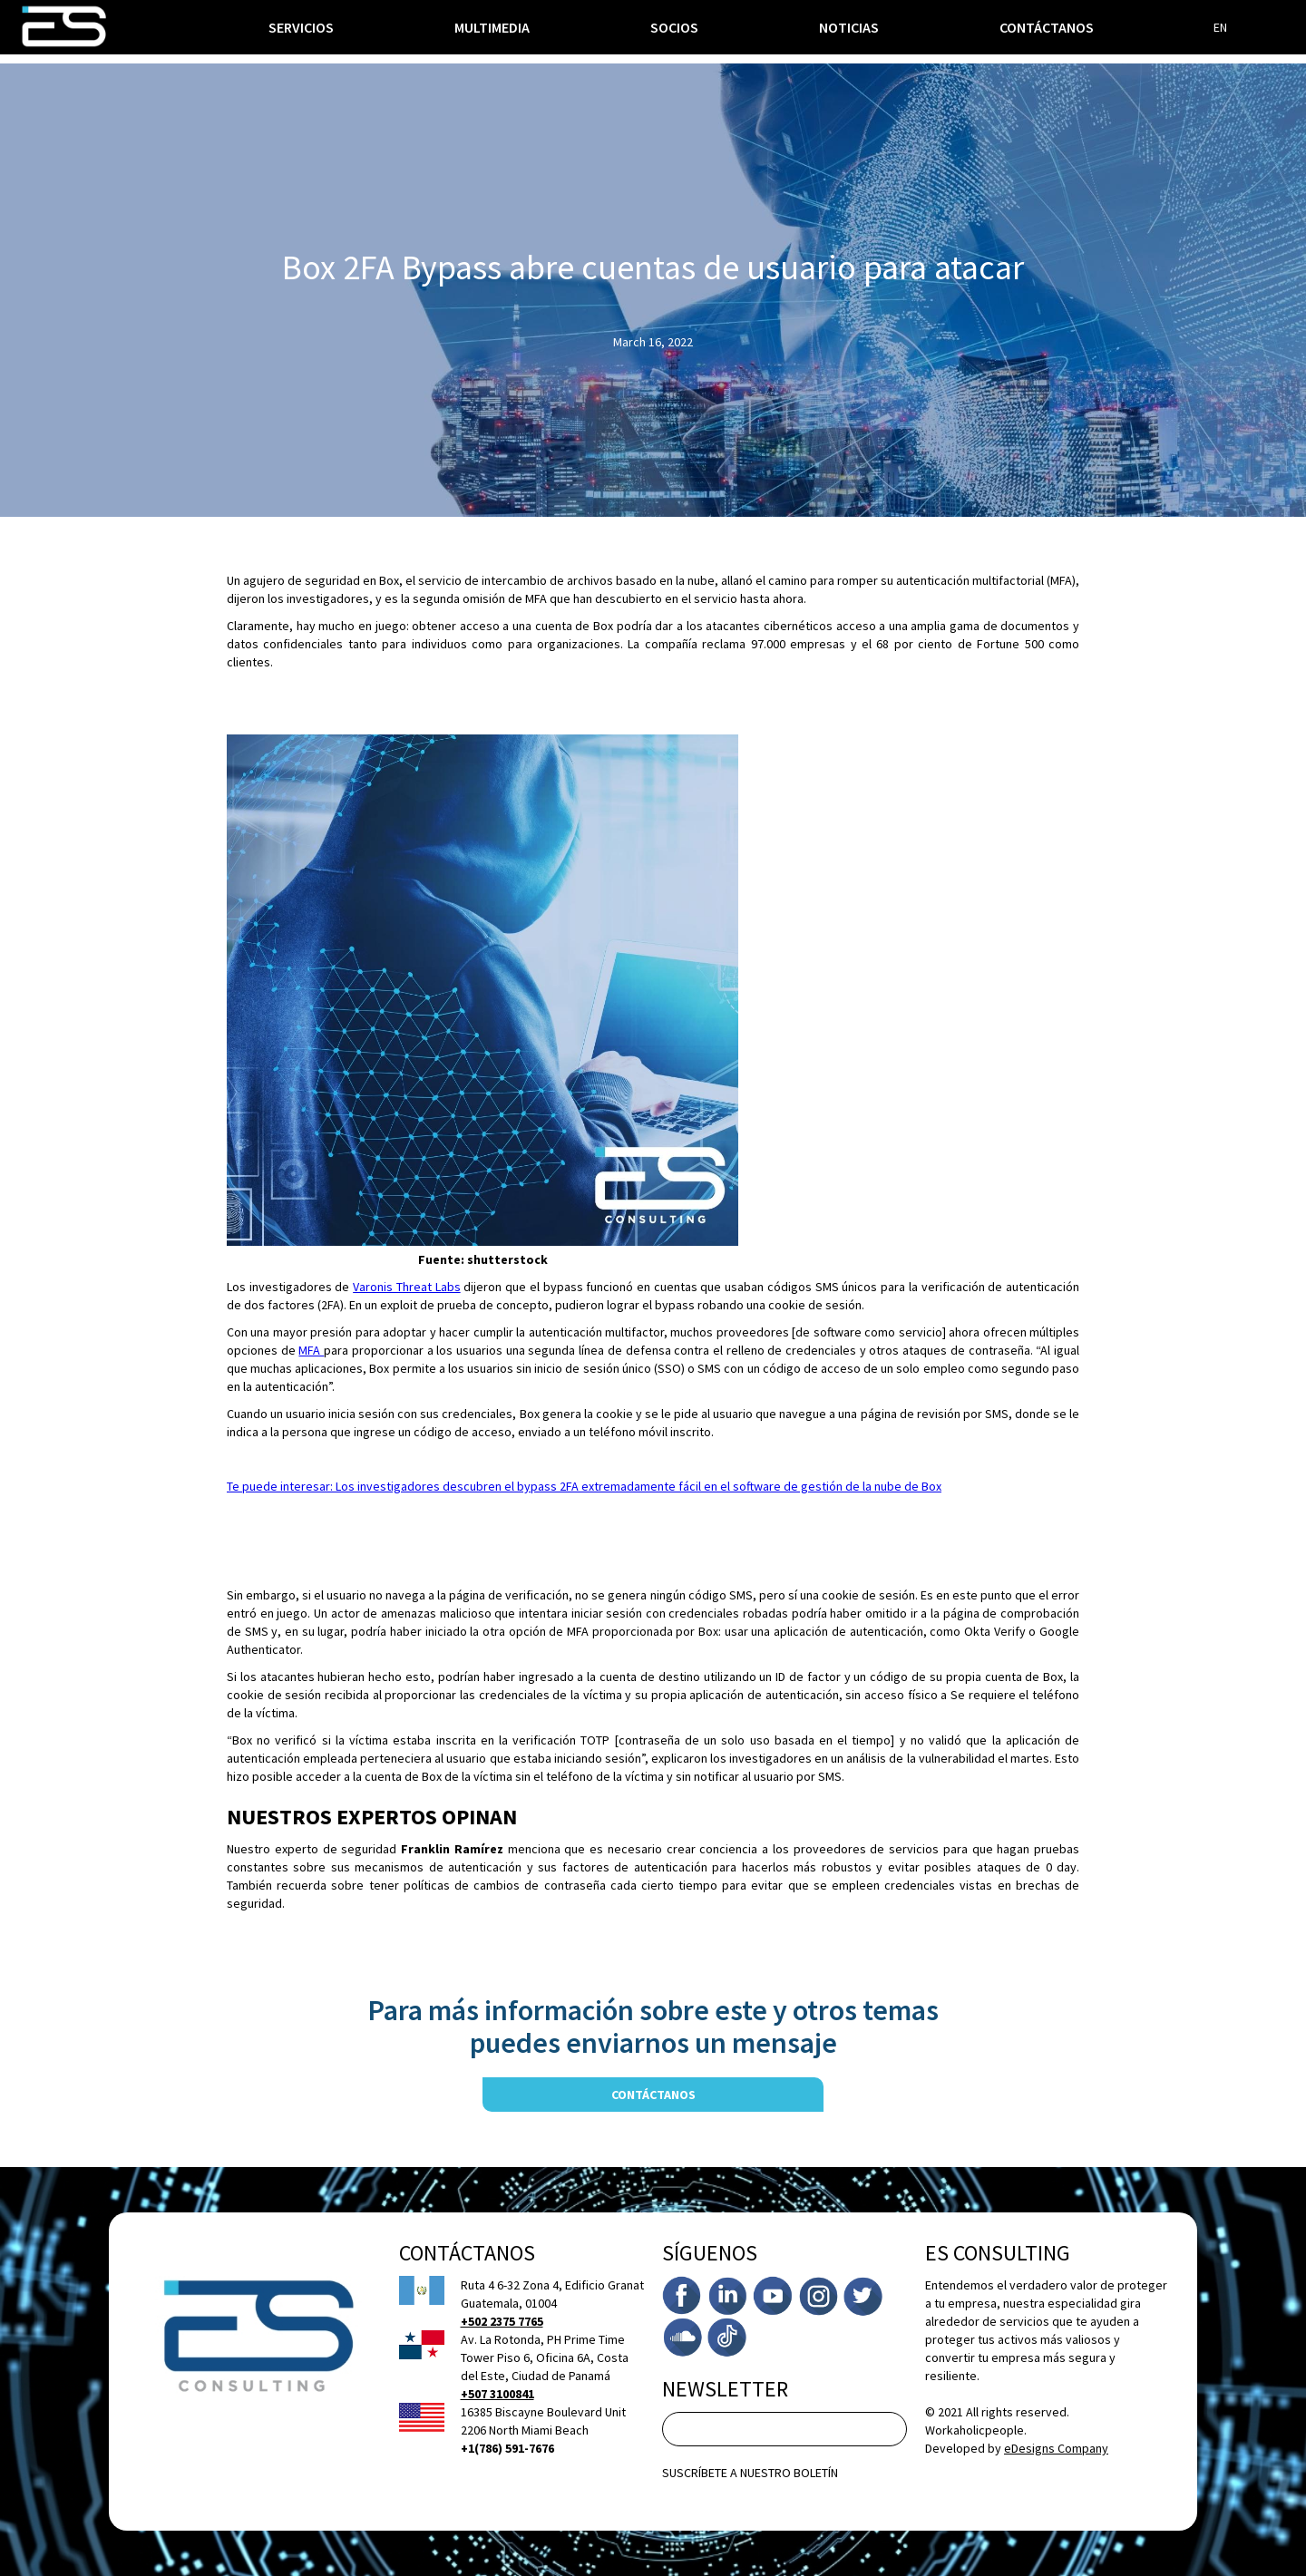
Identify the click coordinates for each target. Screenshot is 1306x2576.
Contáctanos (1046, 27)
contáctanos (653, 2094)
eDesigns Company (1056, 2448)
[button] (301, 27)
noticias (849, 27)
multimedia (492, 27)
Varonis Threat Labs (406, 1286)
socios (674, 27)
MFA (311, 1350)
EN (1220, 27)
